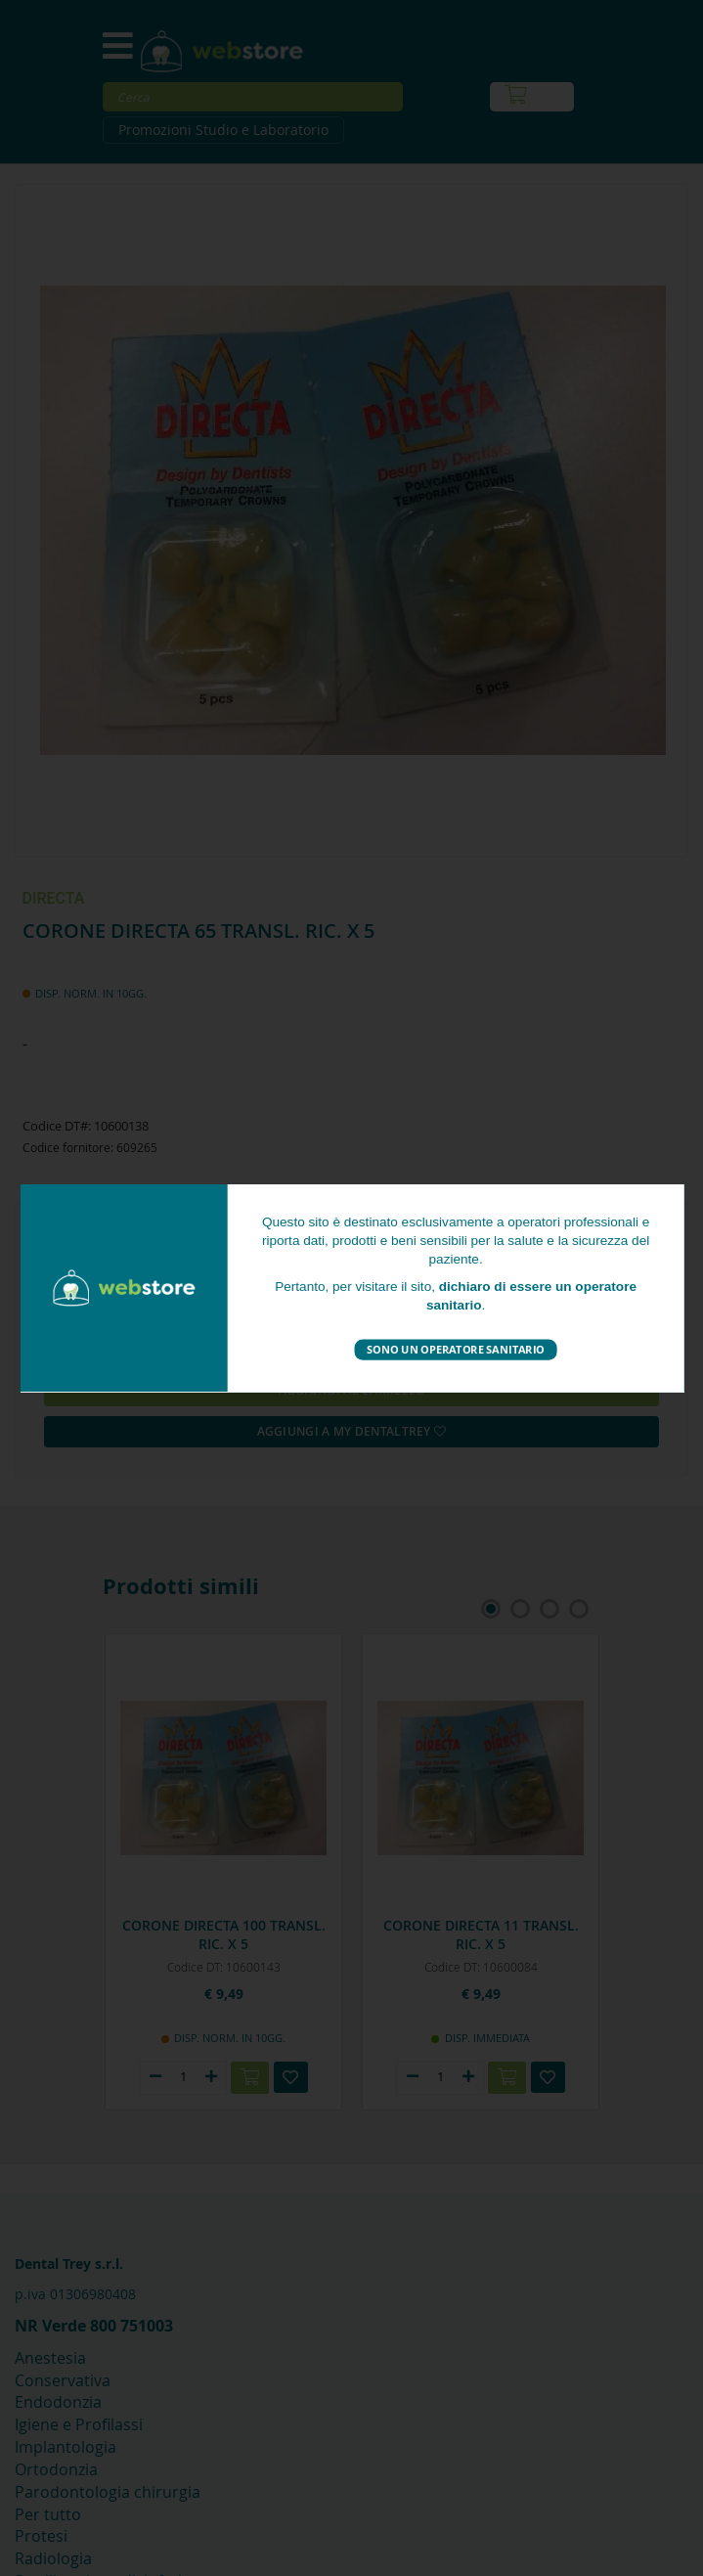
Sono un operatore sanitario (456, 1349)
